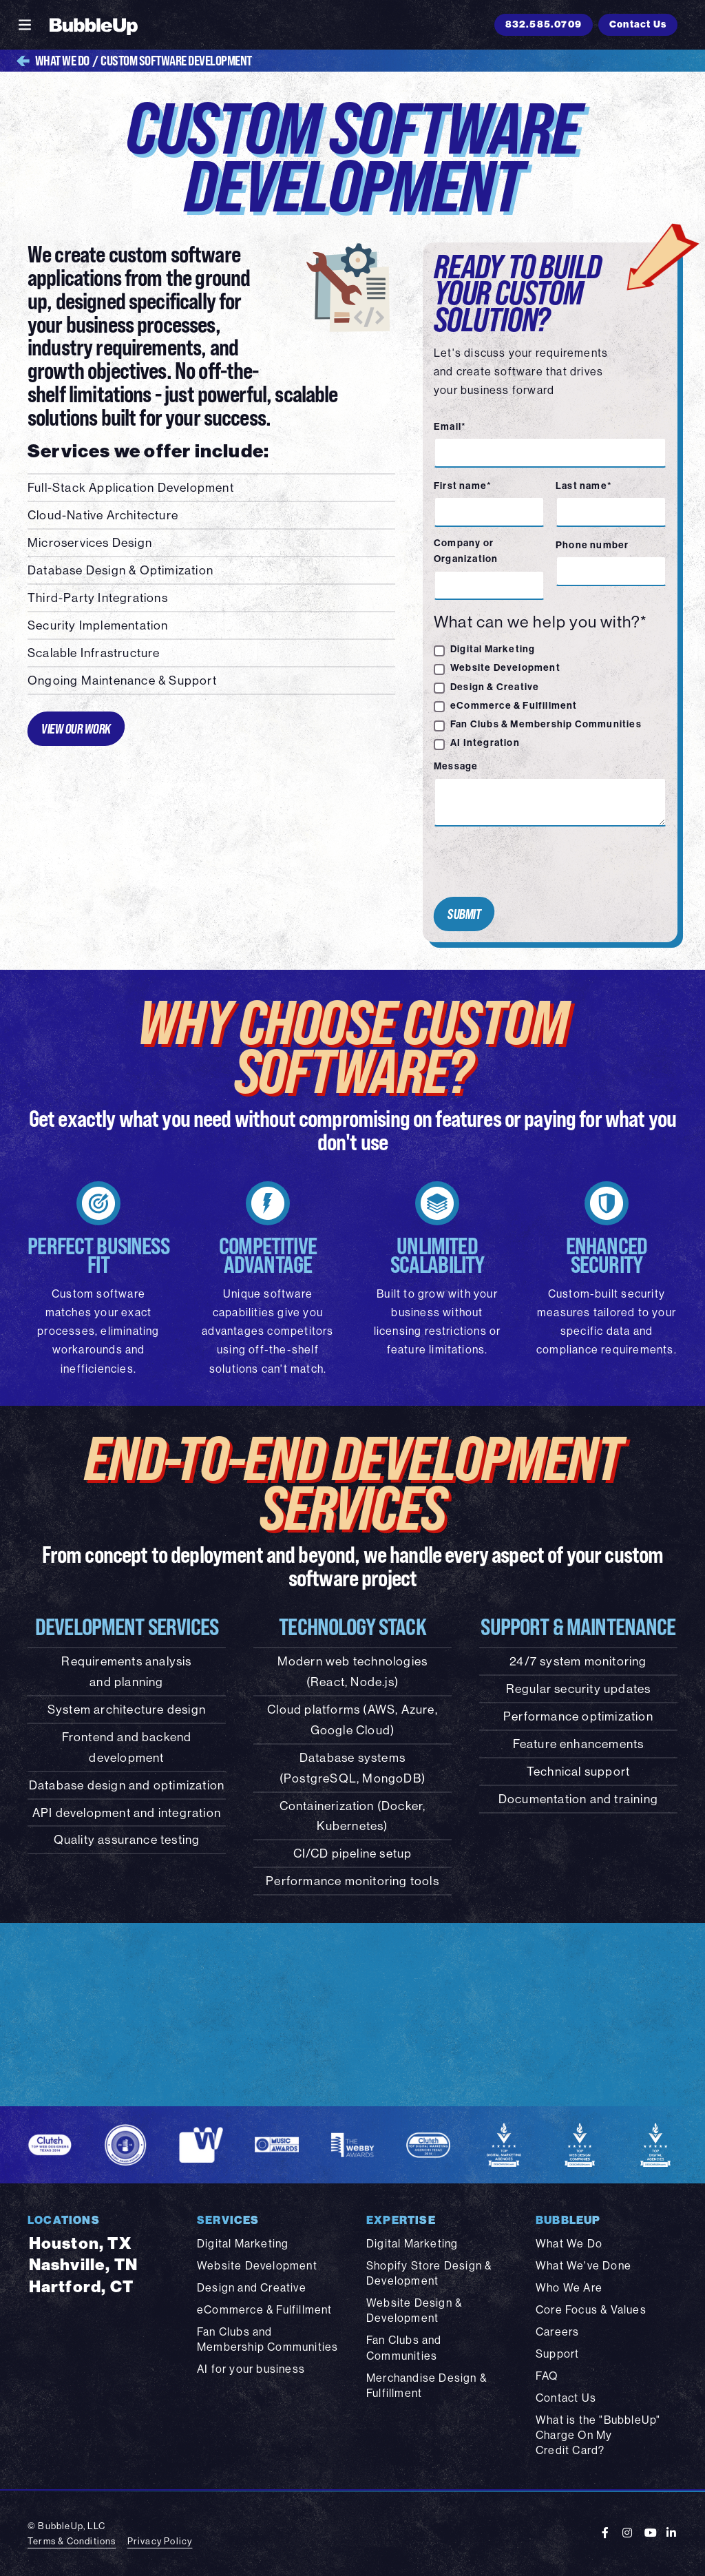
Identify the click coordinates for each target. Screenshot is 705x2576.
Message (456, 766)
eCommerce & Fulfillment (514, 705)
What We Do (53, 60)
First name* (463, 485)
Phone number (592, 545)
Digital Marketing (492, 649)
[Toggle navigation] (25, 25)
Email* (450, 426)
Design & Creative (494, 687)
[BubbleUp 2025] (94, 24)
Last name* (584, 485)
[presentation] (533, 862)
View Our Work (76, 728)
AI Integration (485, 742)
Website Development (505, 667)
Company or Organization (466, 551)
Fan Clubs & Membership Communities (546, 724)
